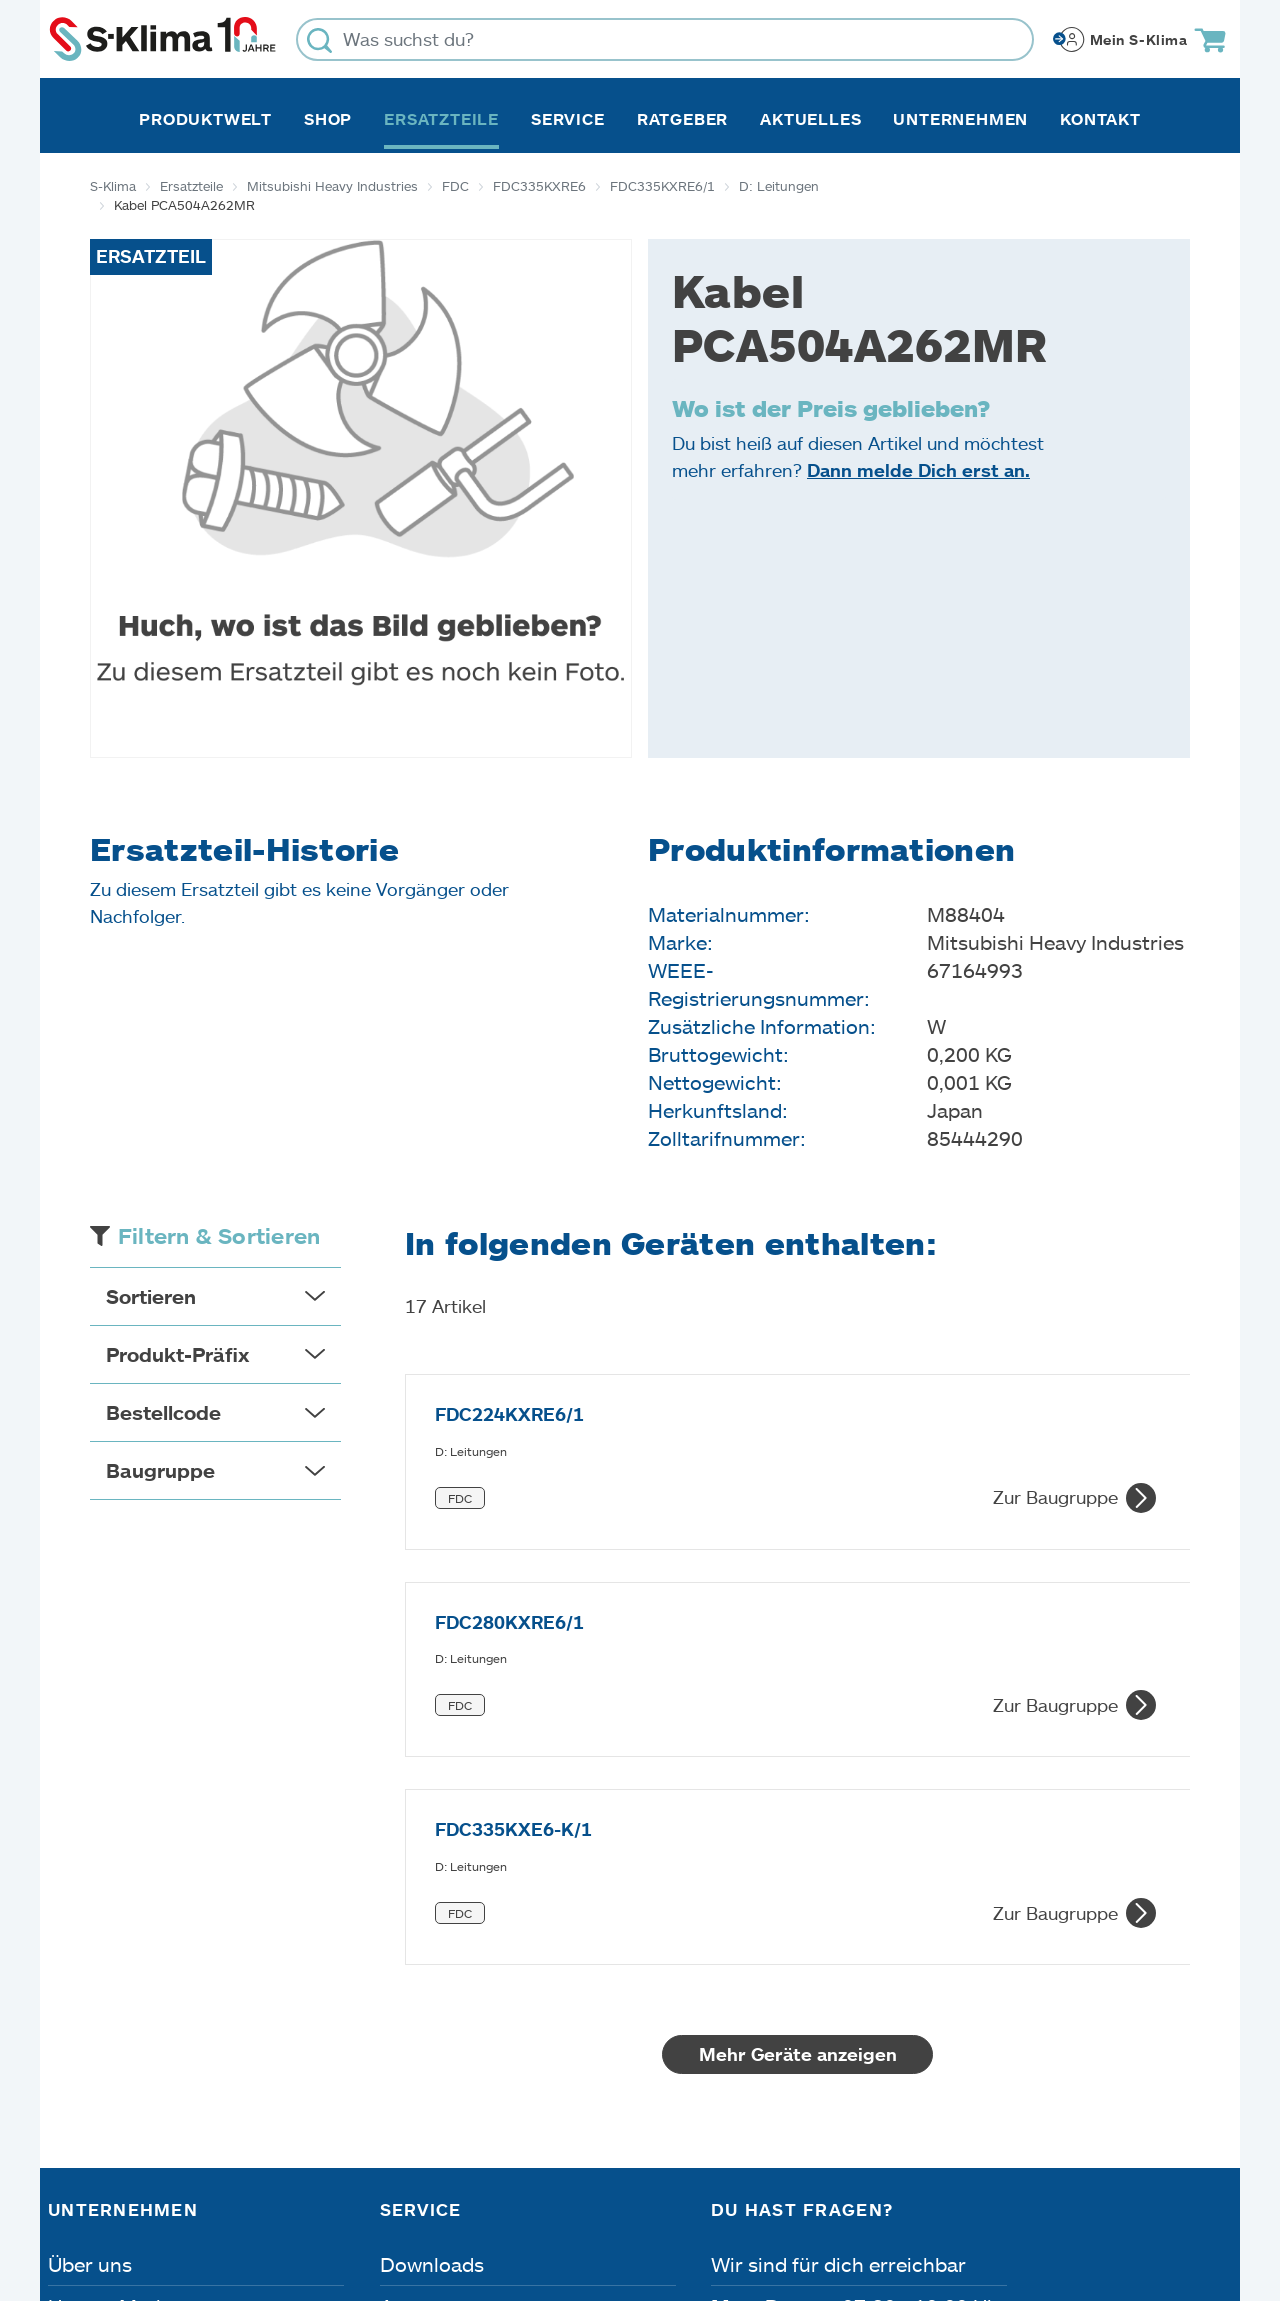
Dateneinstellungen (448, 2188)
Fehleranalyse (444, 2007)
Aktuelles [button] (810, 119)
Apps (404, 1965)
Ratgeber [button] (682, 119)
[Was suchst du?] (665, 39)
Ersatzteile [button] (441, 119)
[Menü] (1220, 1998)
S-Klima (113, 186)
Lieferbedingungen (928, 2188)
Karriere (85, 2007)
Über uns (90, 1923)
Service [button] (568, 119)
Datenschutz (258, 2188)
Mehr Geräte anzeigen (798, 1713)
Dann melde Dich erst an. (918, 470)
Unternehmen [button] (960, 119)
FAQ (400, 2091)
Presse (79, 2049)
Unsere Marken (119, 1965)
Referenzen (101, 2091)
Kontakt (1100, 119)
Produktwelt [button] (205, 119)
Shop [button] (328, 119)
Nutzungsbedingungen (689, 2188)
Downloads (432, 1923)
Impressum (102, 2188)
